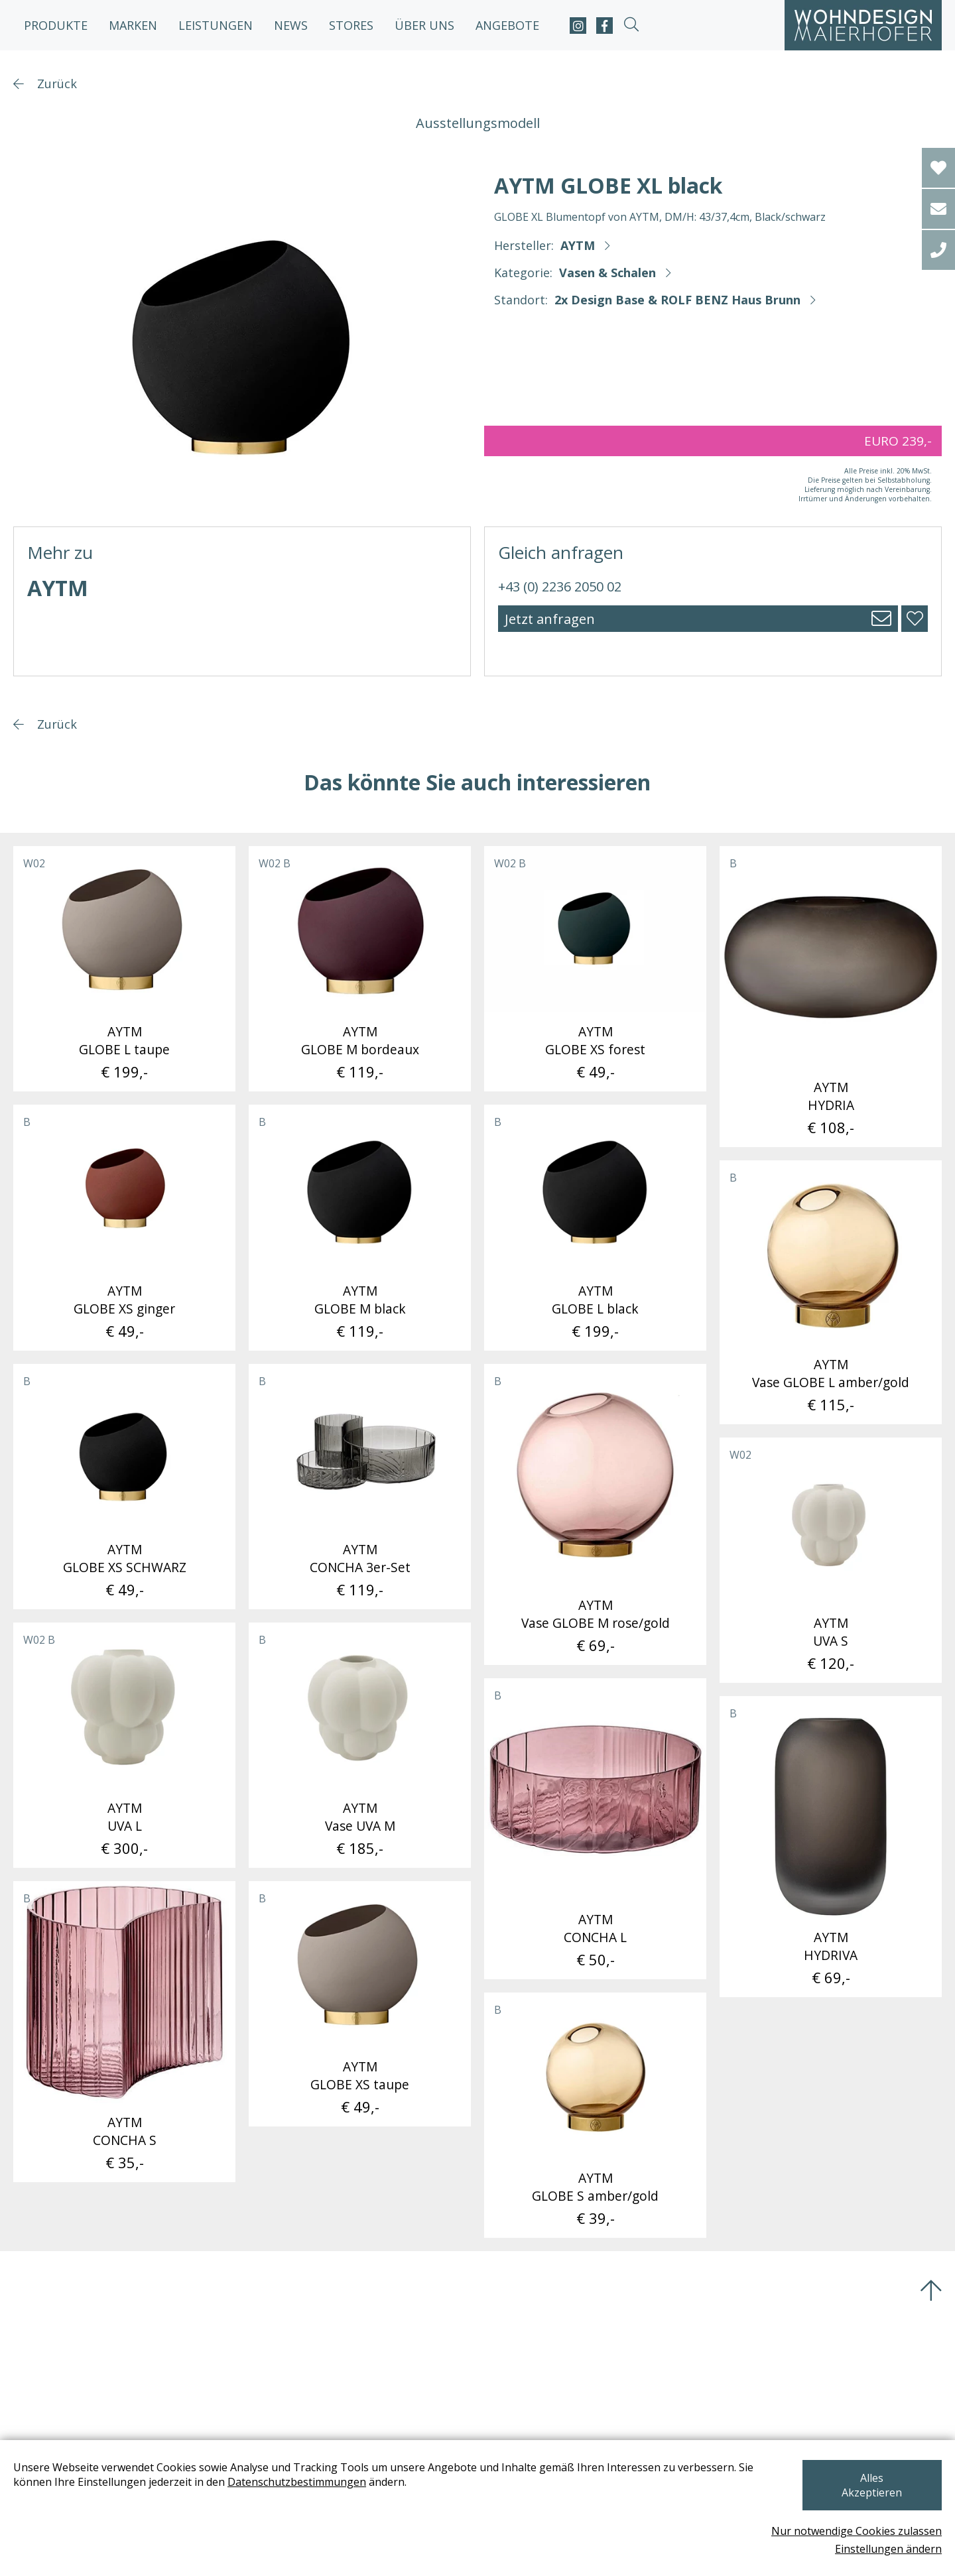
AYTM (577, 245)
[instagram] (578, 25)
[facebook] (604, 25)
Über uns (424, 25)
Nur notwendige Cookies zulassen (856, 2531)
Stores (351, 25)
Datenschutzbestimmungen (296, 2496)
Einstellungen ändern (888, 2549)
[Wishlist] (938, 168)
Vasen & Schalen (607, 272)
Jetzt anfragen (550, 619)
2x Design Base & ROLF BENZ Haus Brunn (677, 300)
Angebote (507, 25)
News (291, 25)
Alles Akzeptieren (871, 2492)
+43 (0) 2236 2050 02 (559, 586)
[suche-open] (631, 25)
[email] (938, 209)
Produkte (56, 25)
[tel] (938, 250)
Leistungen (215, 25)
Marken (133, 25)
